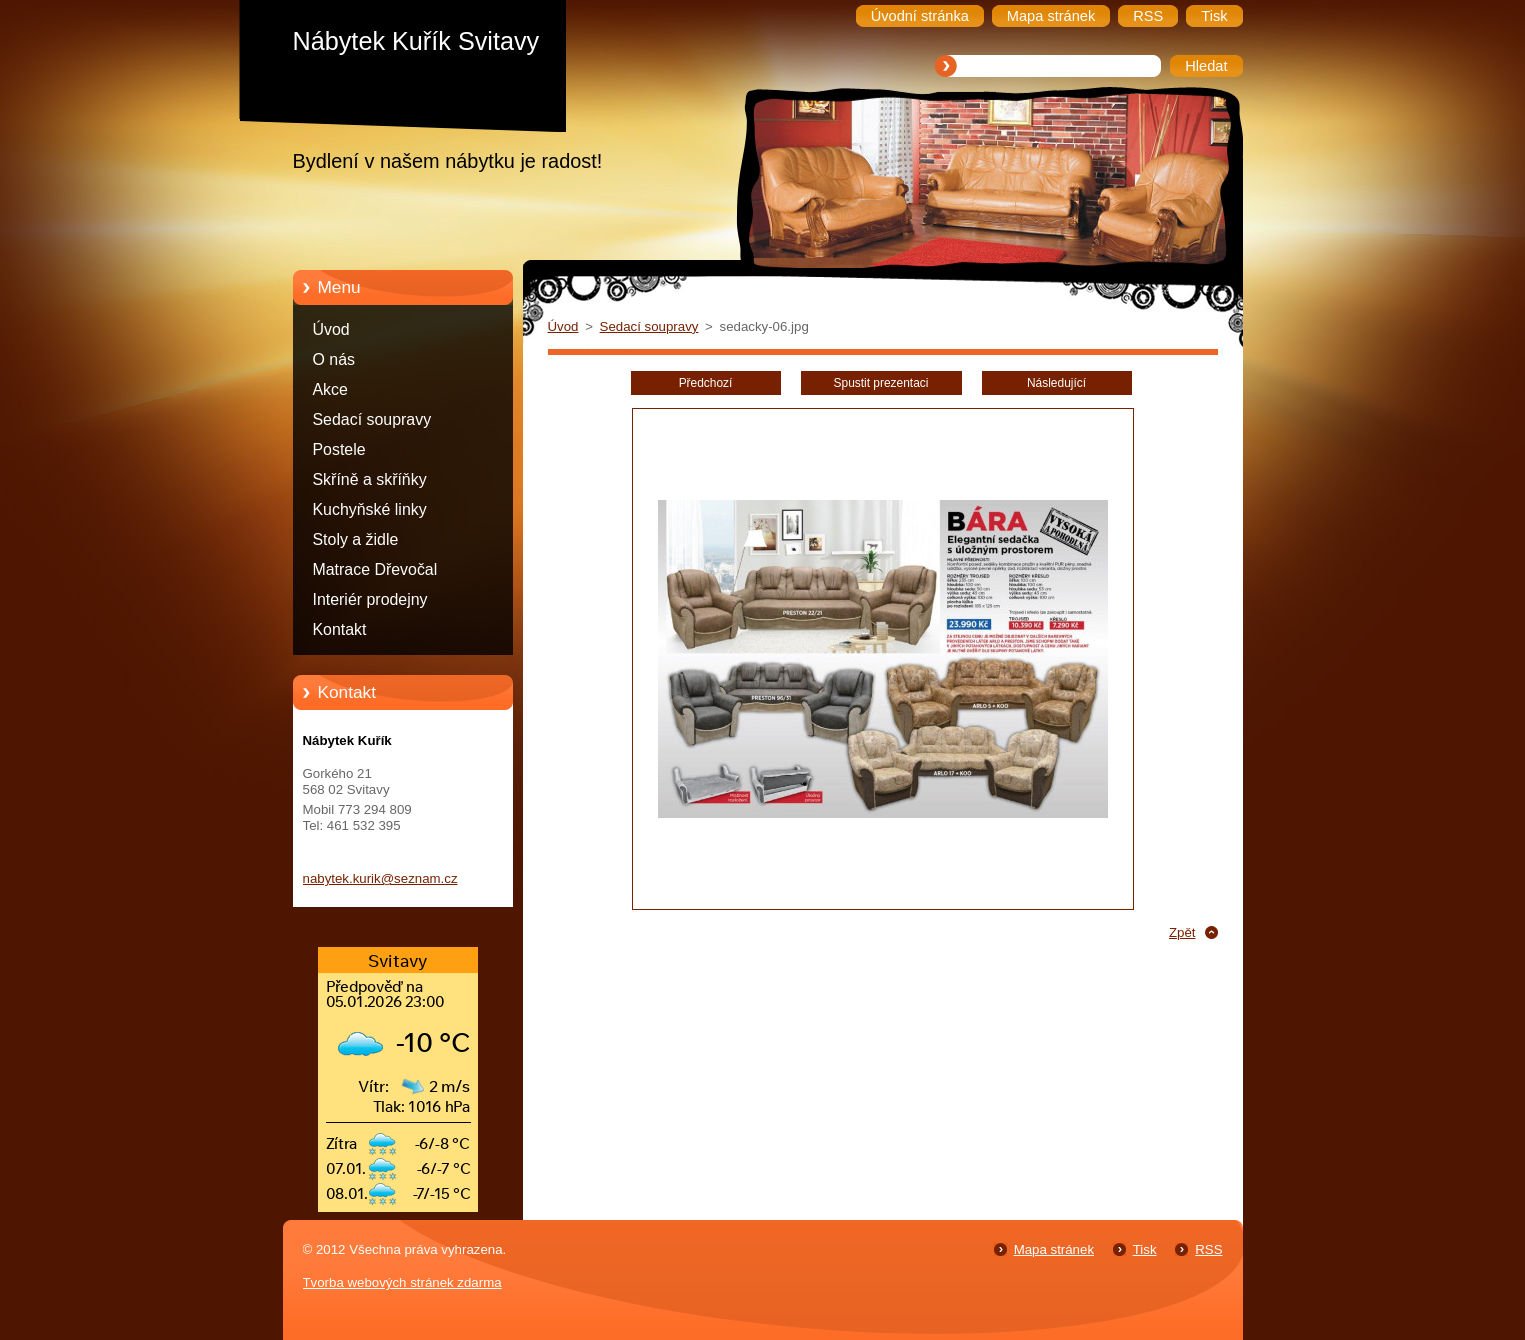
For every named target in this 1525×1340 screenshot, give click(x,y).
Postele (339, 449)
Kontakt (340, 629)
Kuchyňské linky (370, 509)
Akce (330, 389)
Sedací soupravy (372, 419)
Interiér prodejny (370, 599)
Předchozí (706, 383)
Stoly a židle (356, 539)
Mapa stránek (1054, 1249)
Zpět (1182, 932)
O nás (334, 359)
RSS (1208, 1249)
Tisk (1145, 1249)
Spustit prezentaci (881, 383)
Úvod (331, 329)
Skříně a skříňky (370, 479)
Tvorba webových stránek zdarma (402, 1282)
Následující (1056, 383)
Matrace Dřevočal (375, 569)
